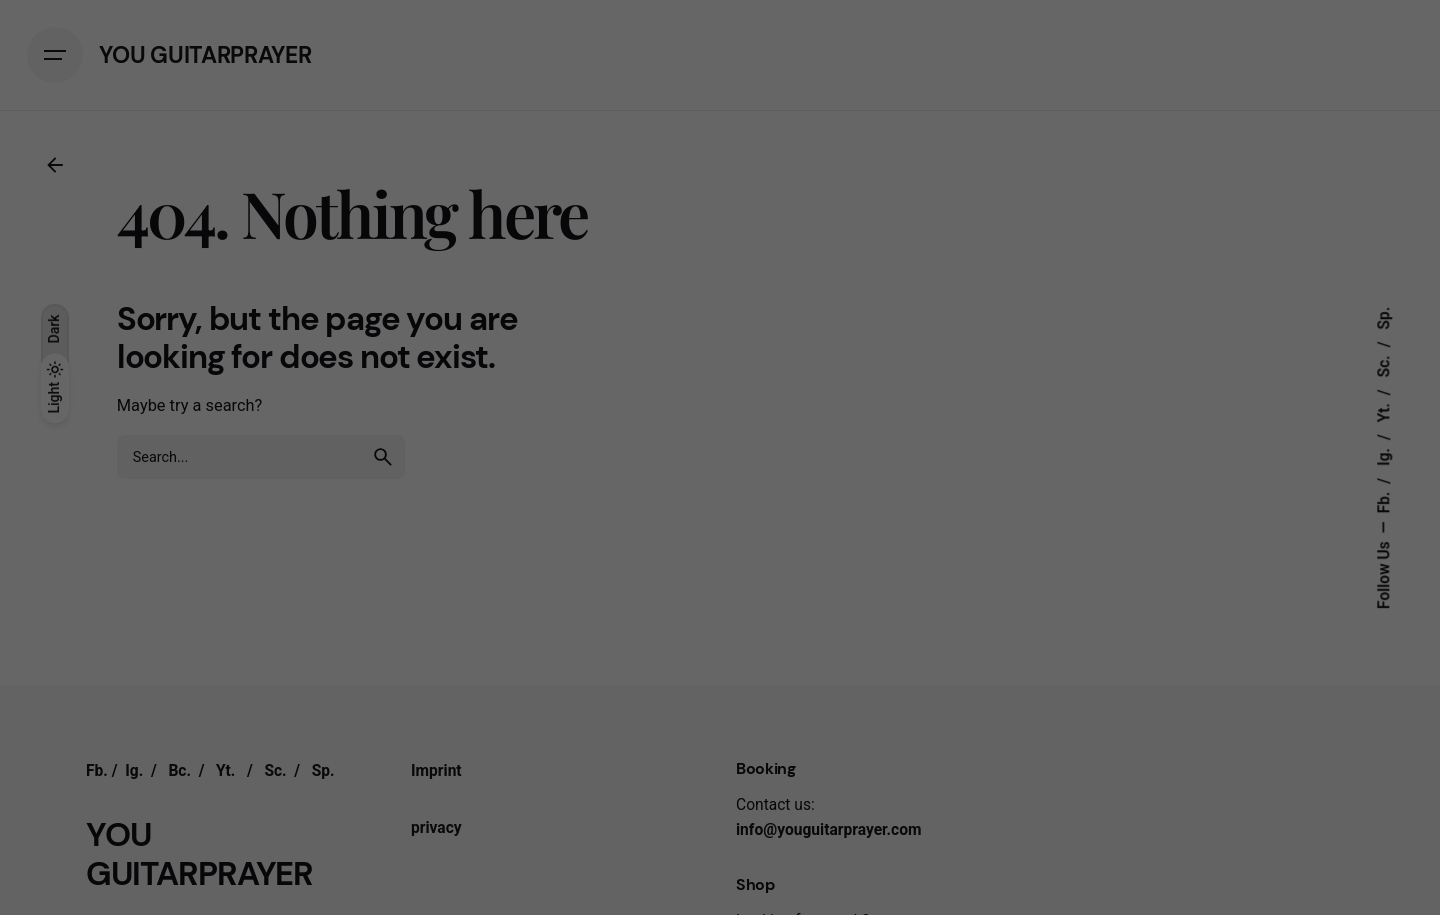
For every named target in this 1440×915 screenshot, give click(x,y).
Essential (504, 625)
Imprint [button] (796, 882)
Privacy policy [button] (737, 882)
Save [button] (719, 753)
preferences (536, 580)
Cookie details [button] (661, 882)
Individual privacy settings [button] (719, 839)
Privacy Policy (596, 561)
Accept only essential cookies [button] (720, 796)
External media (908, 625)
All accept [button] (720, 694)
